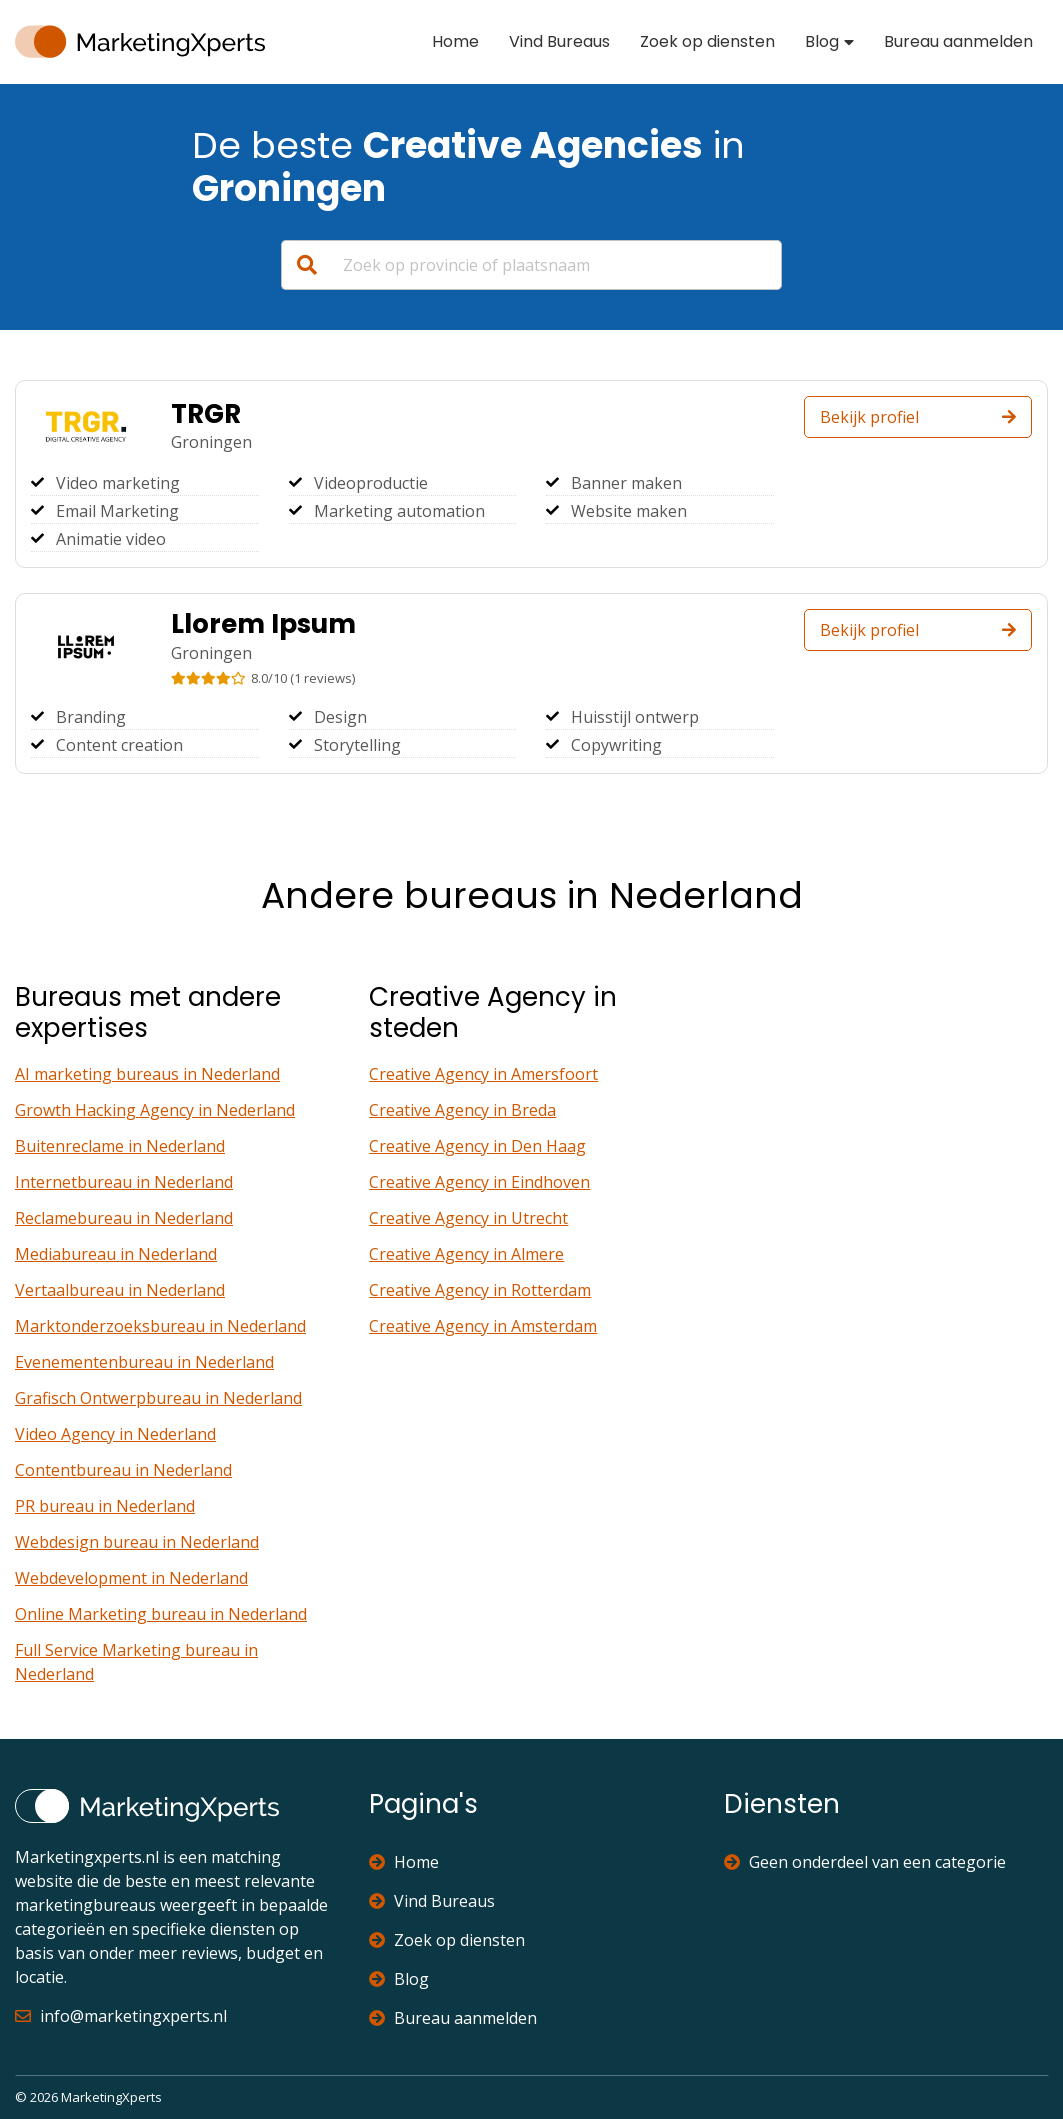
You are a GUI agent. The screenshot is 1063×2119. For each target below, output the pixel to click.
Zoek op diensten (707, 41)
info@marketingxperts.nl (121, 2016)
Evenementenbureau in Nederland (144, 1362)
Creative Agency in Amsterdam (483, 1326)
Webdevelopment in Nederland (131, 1578)
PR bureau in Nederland (105, 1506)
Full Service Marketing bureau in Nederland (136, 1662)
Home (455, 41)
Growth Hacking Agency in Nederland (155, 1110)
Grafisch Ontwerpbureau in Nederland (158, 1398)
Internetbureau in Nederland (124, 1182)
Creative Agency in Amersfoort (483, 1074)
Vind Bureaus (559, 41)
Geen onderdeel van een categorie (865, 1862)
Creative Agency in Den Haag (477, 1146)
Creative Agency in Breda (462, 1110)
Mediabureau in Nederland (116, 1254)
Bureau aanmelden (958, 41)
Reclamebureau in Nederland (124, 1218)
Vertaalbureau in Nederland (120, 1290)
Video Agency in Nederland (115, 1434)
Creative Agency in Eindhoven (479, 1182)
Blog (822, 41)
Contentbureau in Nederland (123, 1470)
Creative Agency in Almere (466, 1254)
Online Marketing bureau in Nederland (161, 1614)
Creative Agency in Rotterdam (480, 1290)
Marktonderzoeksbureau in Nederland (160, 1326)
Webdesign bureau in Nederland (137, 1542)
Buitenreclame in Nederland (120, 1146)
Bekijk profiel (918, 417)
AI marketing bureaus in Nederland (147, 1074)
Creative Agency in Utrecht (468, 1218)
